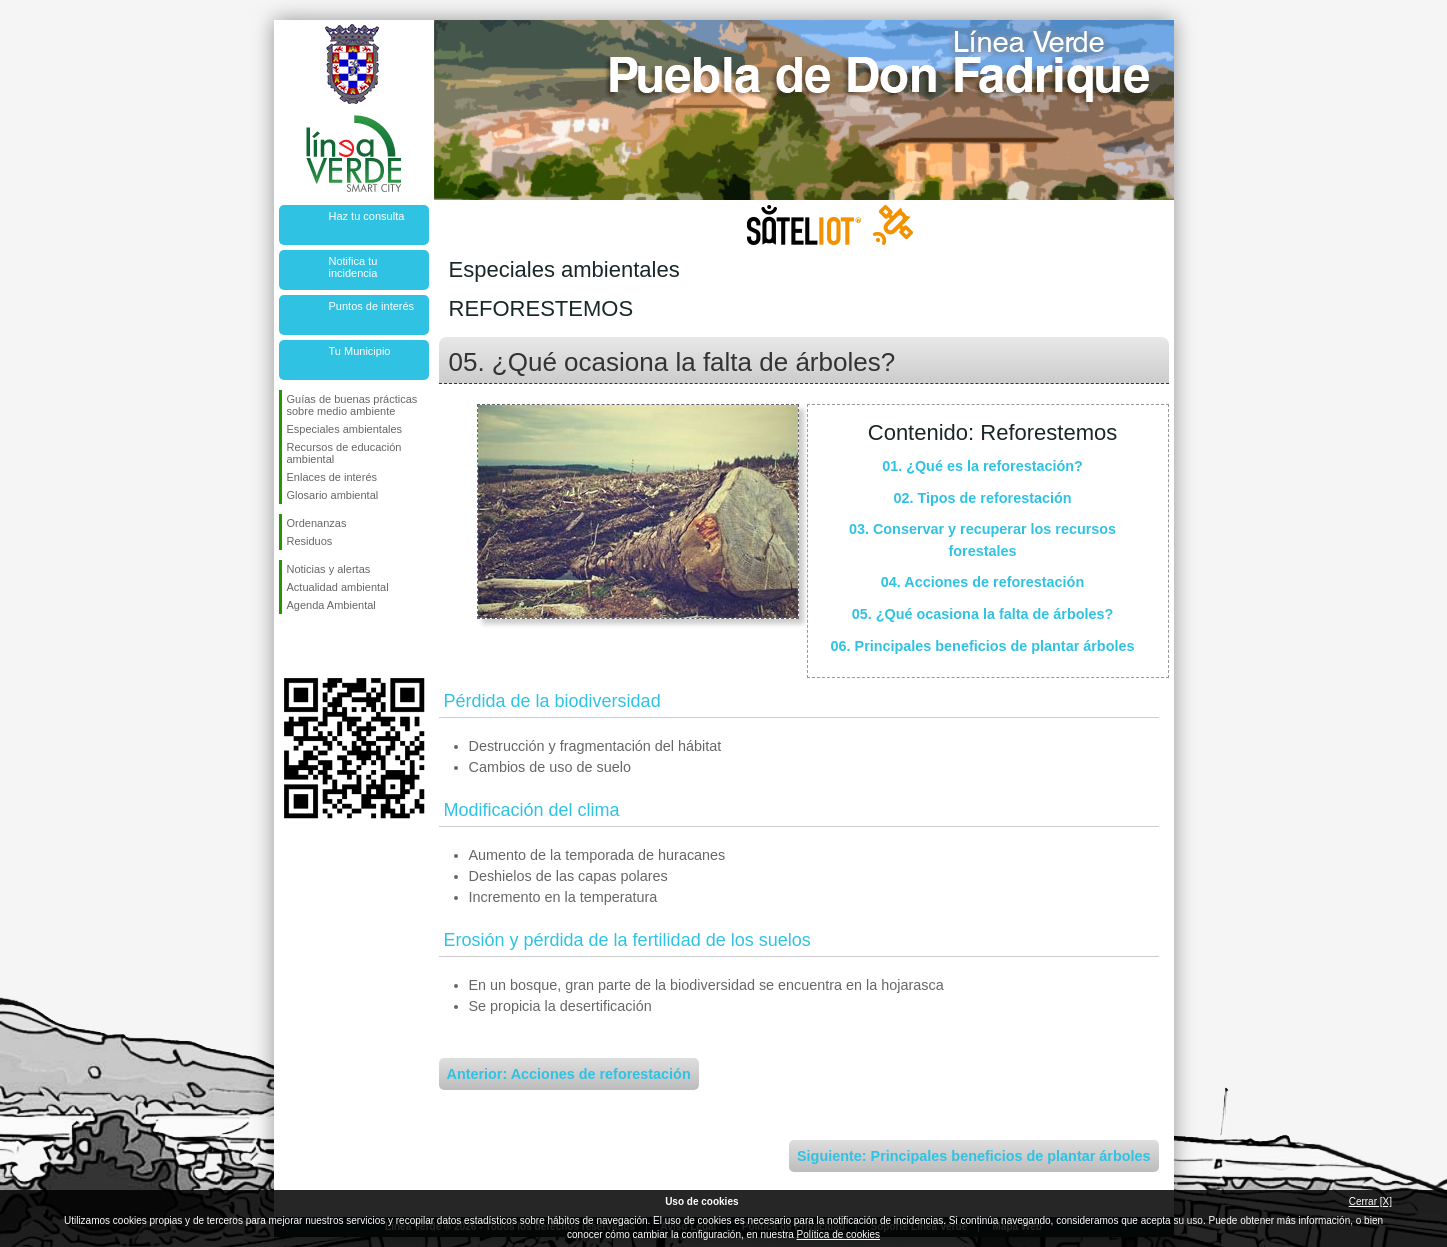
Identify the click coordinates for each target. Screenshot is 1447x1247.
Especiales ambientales (345, 429)
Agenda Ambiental (331, 605)
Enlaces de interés (332, 477)
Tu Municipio (360, 351)
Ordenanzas (317, 523)
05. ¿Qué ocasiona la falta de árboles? (983, 614)
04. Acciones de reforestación (982, 582)
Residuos (310, 541)
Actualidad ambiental (338, 587)
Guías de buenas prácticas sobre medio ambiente (352, 405)
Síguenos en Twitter (324, 646)
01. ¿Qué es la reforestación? (982, 466)
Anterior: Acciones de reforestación (569, 1074)
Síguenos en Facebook (291, 646)
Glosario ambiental (333, 495)
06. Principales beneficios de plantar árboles (983, 646)
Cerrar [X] (1370, 1201)
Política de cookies (838, 1234)
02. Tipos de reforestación (982, 498)
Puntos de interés (372, 306)
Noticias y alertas (329, 569)
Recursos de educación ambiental (344, 453)
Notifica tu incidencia (353, 267)
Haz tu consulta (367, 216)
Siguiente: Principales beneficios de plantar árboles (973, 1156)
